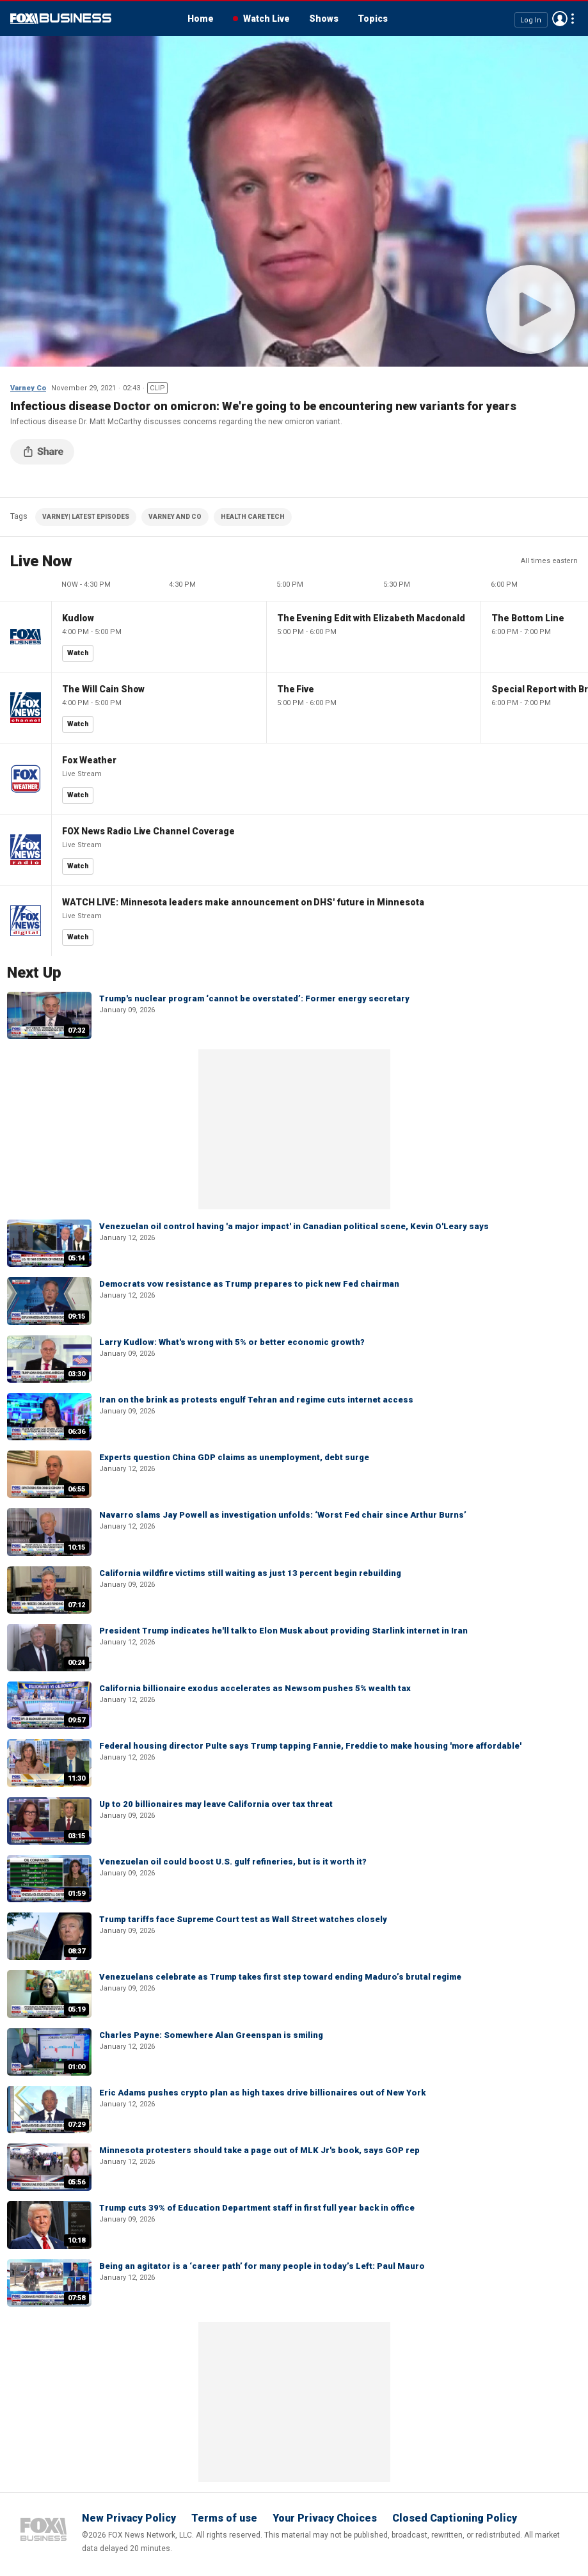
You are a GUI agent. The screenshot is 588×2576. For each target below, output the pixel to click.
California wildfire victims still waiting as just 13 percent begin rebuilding (250, 1573)
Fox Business (60, 18)
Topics (373, 18)
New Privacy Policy (129, 2518)
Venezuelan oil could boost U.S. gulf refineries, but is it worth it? (233, 1861)
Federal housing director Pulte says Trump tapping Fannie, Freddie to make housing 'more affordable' (310, 1746)
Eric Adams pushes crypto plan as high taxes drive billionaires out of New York (262, 2092)
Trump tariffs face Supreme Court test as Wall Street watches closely (243, 1919)
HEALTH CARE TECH (253, 516)
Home (200, 18)
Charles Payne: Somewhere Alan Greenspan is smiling (211, 2035)
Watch (78, 653)
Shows (323, 18)
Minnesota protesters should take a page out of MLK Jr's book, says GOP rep (259, 2150)
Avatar (560, 18)
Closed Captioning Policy (454, 2518)
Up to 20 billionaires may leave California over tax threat (216, 1804)
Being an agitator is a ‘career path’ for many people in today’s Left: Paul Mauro (262, 2266)
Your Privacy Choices (325, 2518)
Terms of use (224, 2518)
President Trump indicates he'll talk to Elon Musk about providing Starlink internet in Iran (283, 1630)
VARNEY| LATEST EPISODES (85, 516)
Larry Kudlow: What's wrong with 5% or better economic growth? (232, 1342)
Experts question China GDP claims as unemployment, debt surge (234, 1457)
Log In (530, 19)
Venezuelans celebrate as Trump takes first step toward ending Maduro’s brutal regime (280, 1977)
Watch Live (266, 18)
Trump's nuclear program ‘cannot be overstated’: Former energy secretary (254, 998)
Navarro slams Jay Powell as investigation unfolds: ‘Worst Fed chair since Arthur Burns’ (282, 1515)
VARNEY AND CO (175, 516)
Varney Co (28, 388)
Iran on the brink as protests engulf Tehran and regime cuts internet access (256, 1399)
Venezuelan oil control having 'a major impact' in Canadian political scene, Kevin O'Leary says (294, 1226)
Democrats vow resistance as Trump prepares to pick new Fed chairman (249, 1284)
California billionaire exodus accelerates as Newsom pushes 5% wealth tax (255, 1688)
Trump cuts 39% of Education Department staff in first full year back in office (257, 2208)
